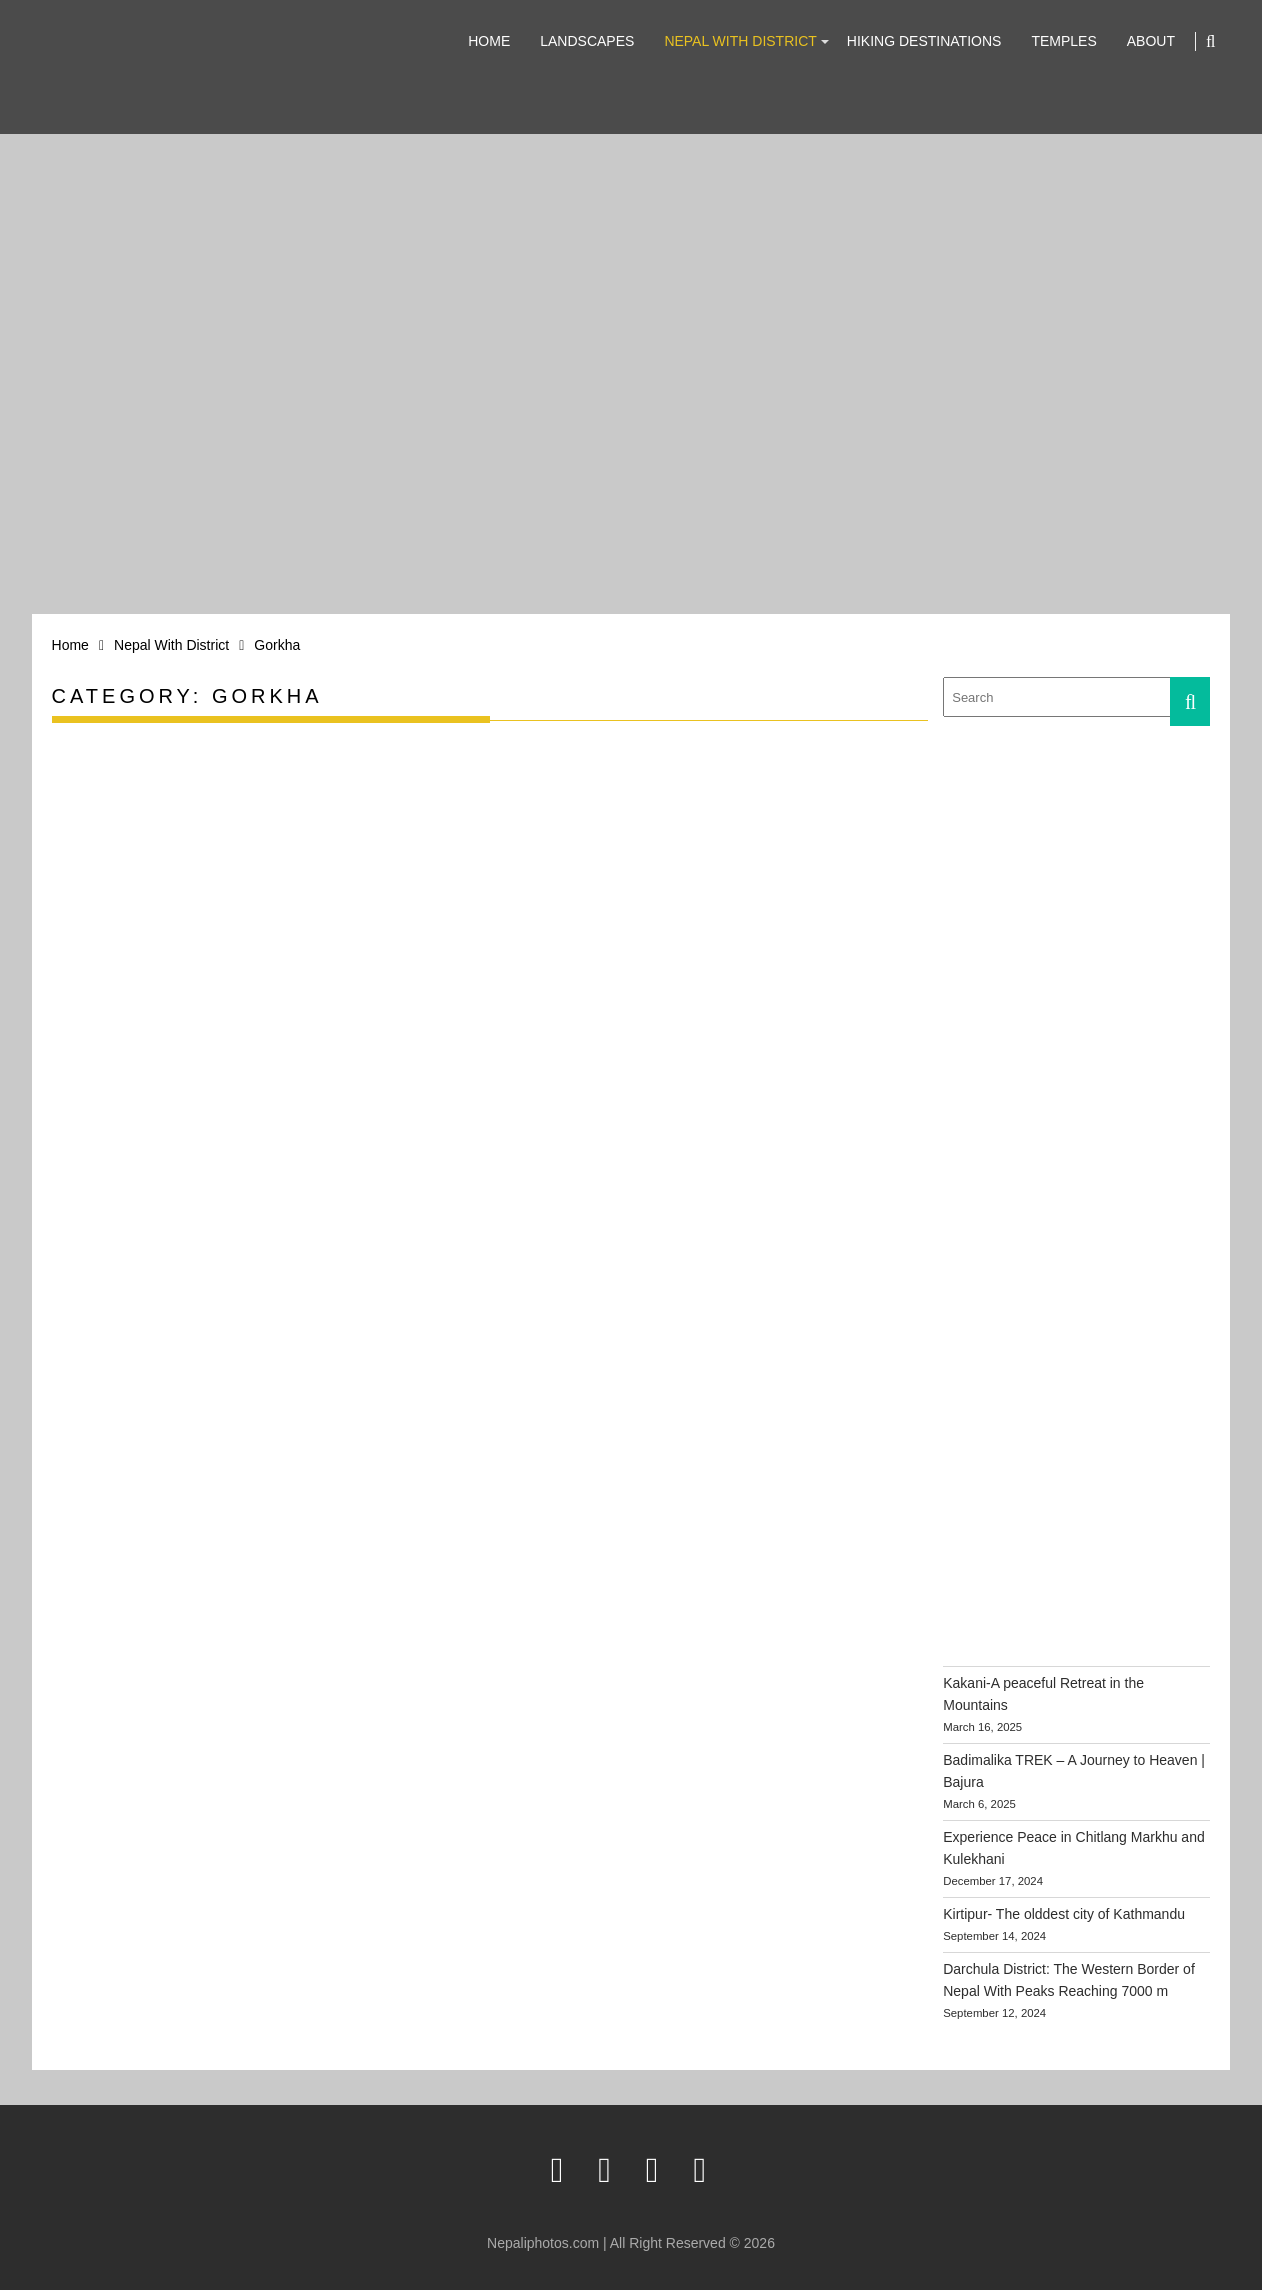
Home (489, 41)
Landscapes (587, 41)
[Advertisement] (1093, 878)
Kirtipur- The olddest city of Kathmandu (1064, 1914)
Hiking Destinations (924, 41)
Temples (1063, 41)
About (1151, 41)
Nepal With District (740, 41)
